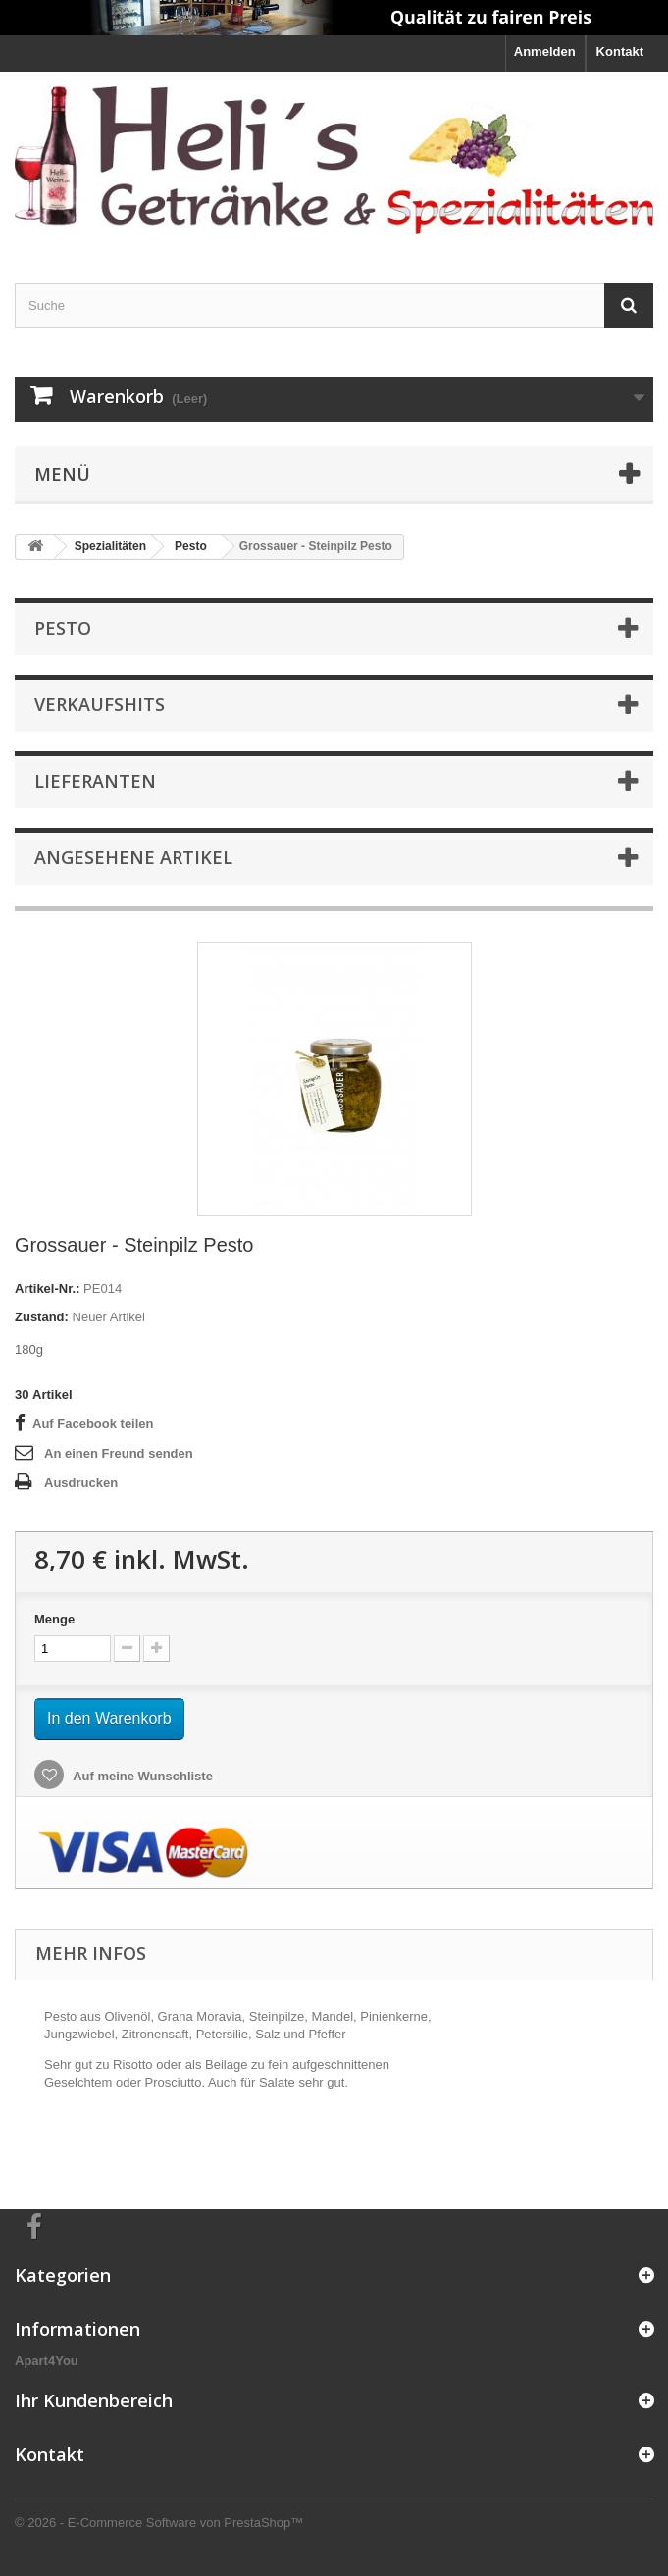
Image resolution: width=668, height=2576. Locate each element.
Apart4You (46, 2360)
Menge (54, 1619)
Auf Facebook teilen (93, 1424)
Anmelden (545, 51)
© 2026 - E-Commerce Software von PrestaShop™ (159, 2522)
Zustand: (42, 1317)
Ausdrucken (81, 1482)
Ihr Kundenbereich (94, 2400)
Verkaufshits (99, 704)
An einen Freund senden (118, 1453)
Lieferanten (95, 781)
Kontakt (619, 51)
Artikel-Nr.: (47, 1288)
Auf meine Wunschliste (141, 1776)
